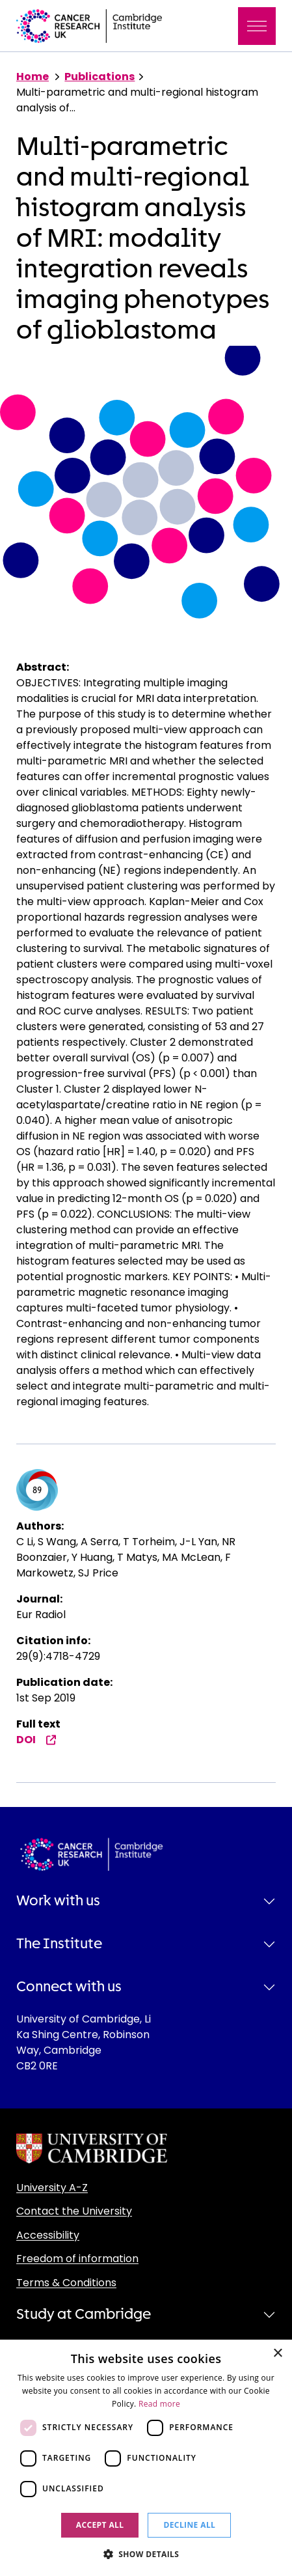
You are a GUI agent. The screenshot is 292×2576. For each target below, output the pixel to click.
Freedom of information (77, 2258)
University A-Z (52, 2187)
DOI (36, 1739)
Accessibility (47, 2235)
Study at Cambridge (83, 2314)
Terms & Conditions (66, 2282)
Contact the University (74, 2211)
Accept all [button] (100, 2524)
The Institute (59, 1944)
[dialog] (146, 2458)
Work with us (58, 1901)
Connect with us (69, 1987)
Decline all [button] (189, 2524)
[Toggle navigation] (257, 26)
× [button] (277, 2354)
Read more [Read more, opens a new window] (159, 2403)
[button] (146, 2553)
